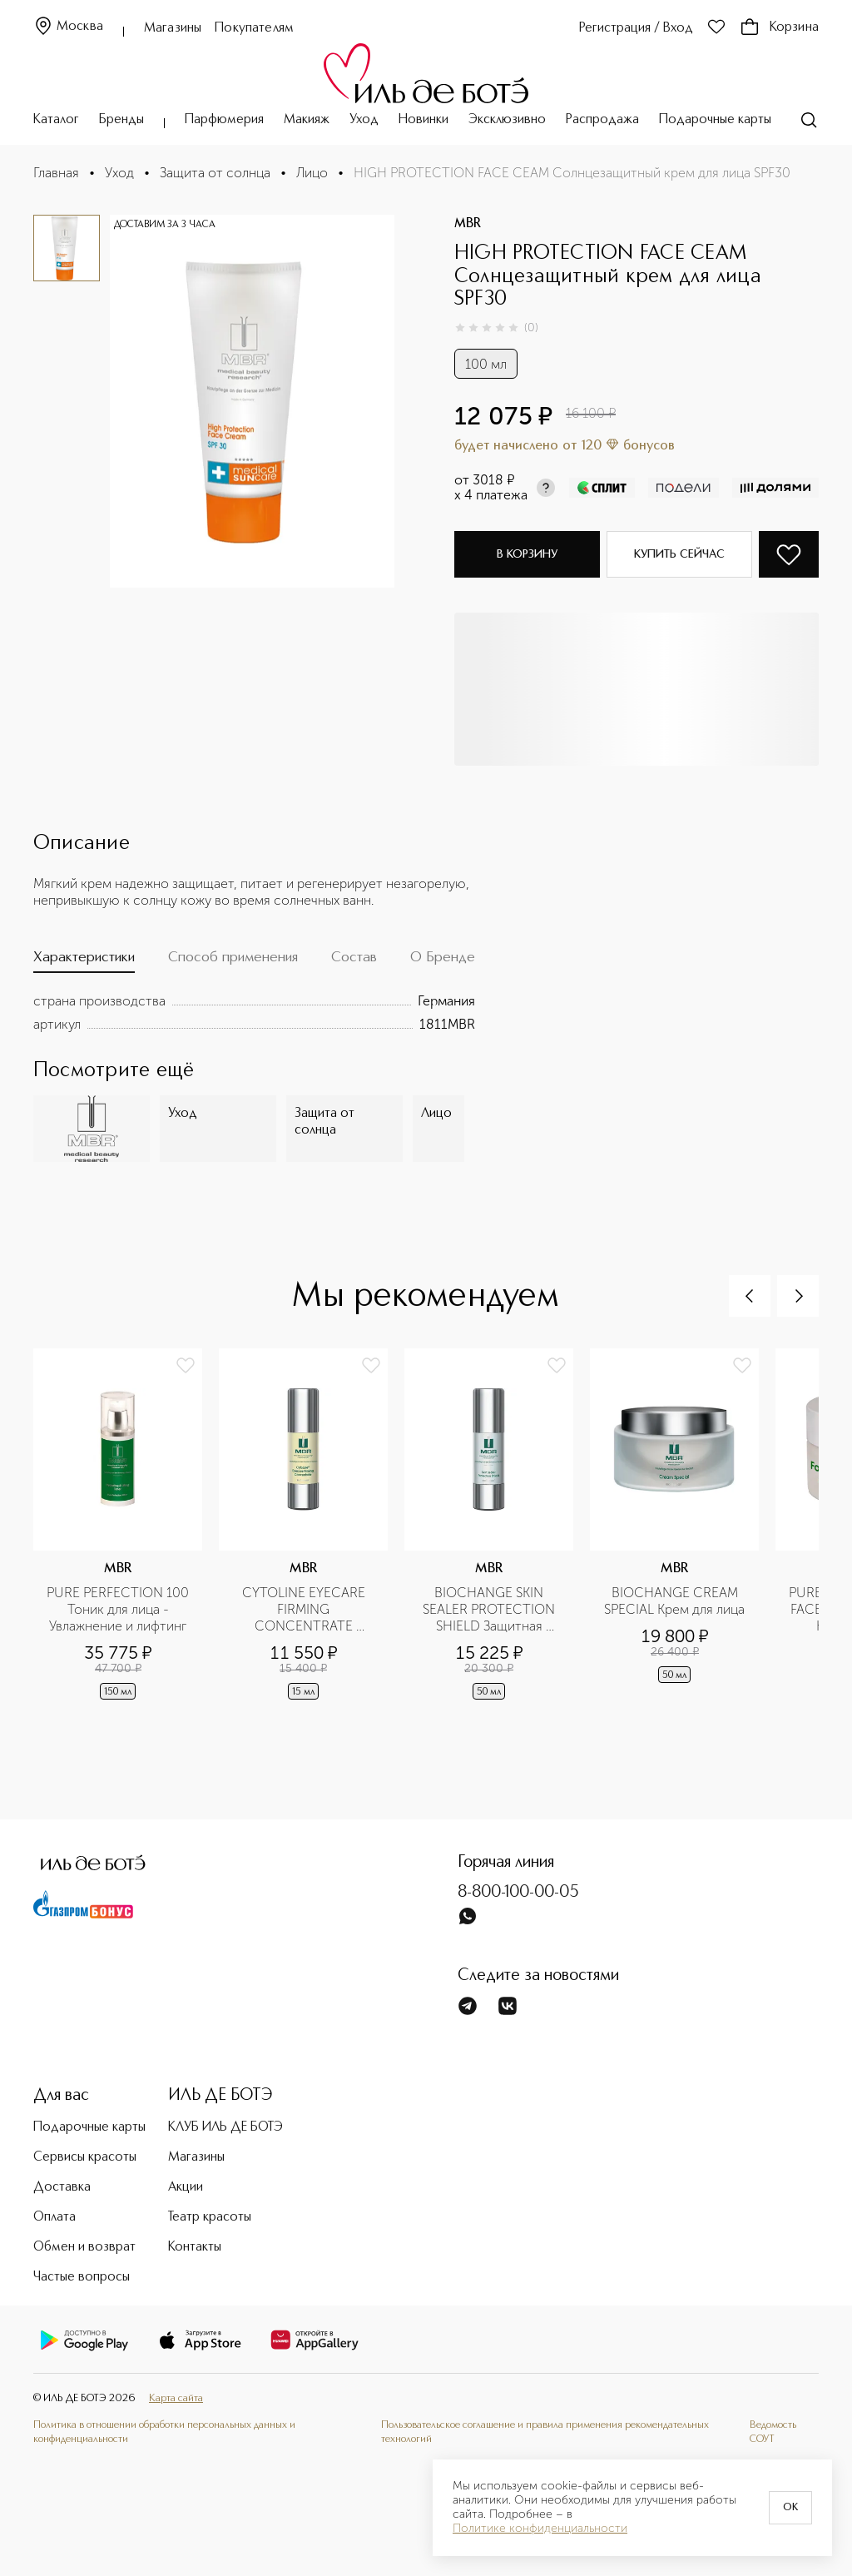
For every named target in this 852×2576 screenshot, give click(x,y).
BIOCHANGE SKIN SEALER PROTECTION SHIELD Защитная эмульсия (490, 1610)
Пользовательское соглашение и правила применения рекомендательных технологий (545, 2432)
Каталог (56, 120)
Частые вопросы (81, 2277)
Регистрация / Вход (636, 28)
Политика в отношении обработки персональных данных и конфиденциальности (164, 2432)
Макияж (306, 120)
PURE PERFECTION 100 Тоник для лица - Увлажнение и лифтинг (119, 1609)
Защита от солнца (215, 173)
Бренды (121, 120)
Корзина (779, 27)
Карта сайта (176, 2398)
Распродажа (602, 120)
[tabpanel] (254, 1013)
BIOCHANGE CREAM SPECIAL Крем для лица (674, 1601)
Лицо (312, 173)
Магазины (172, 28)
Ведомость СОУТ (773, 2432)
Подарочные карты (715, 120)
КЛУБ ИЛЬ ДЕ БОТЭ (225, 2127)
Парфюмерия (224, 120)
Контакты (194, 2247)
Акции (185, 2187)
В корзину (527, 554)
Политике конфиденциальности (540, 2528)
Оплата (54, 2217)
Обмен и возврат (84, 2247)
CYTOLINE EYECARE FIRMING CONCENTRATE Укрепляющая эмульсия (303, 1610)
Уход (364, 120)
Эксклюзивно (507, 120)
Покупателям (254, 28)
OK (790, 2508)
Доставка (62, 2187)
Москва (68, 27)
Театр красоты (209, 2217)
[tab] (84, 961)
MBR (467, 224)
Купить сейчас (679, 554)
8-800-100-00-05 (518, 1892)
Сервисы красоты (84, 2157)
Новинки (423, 120)
